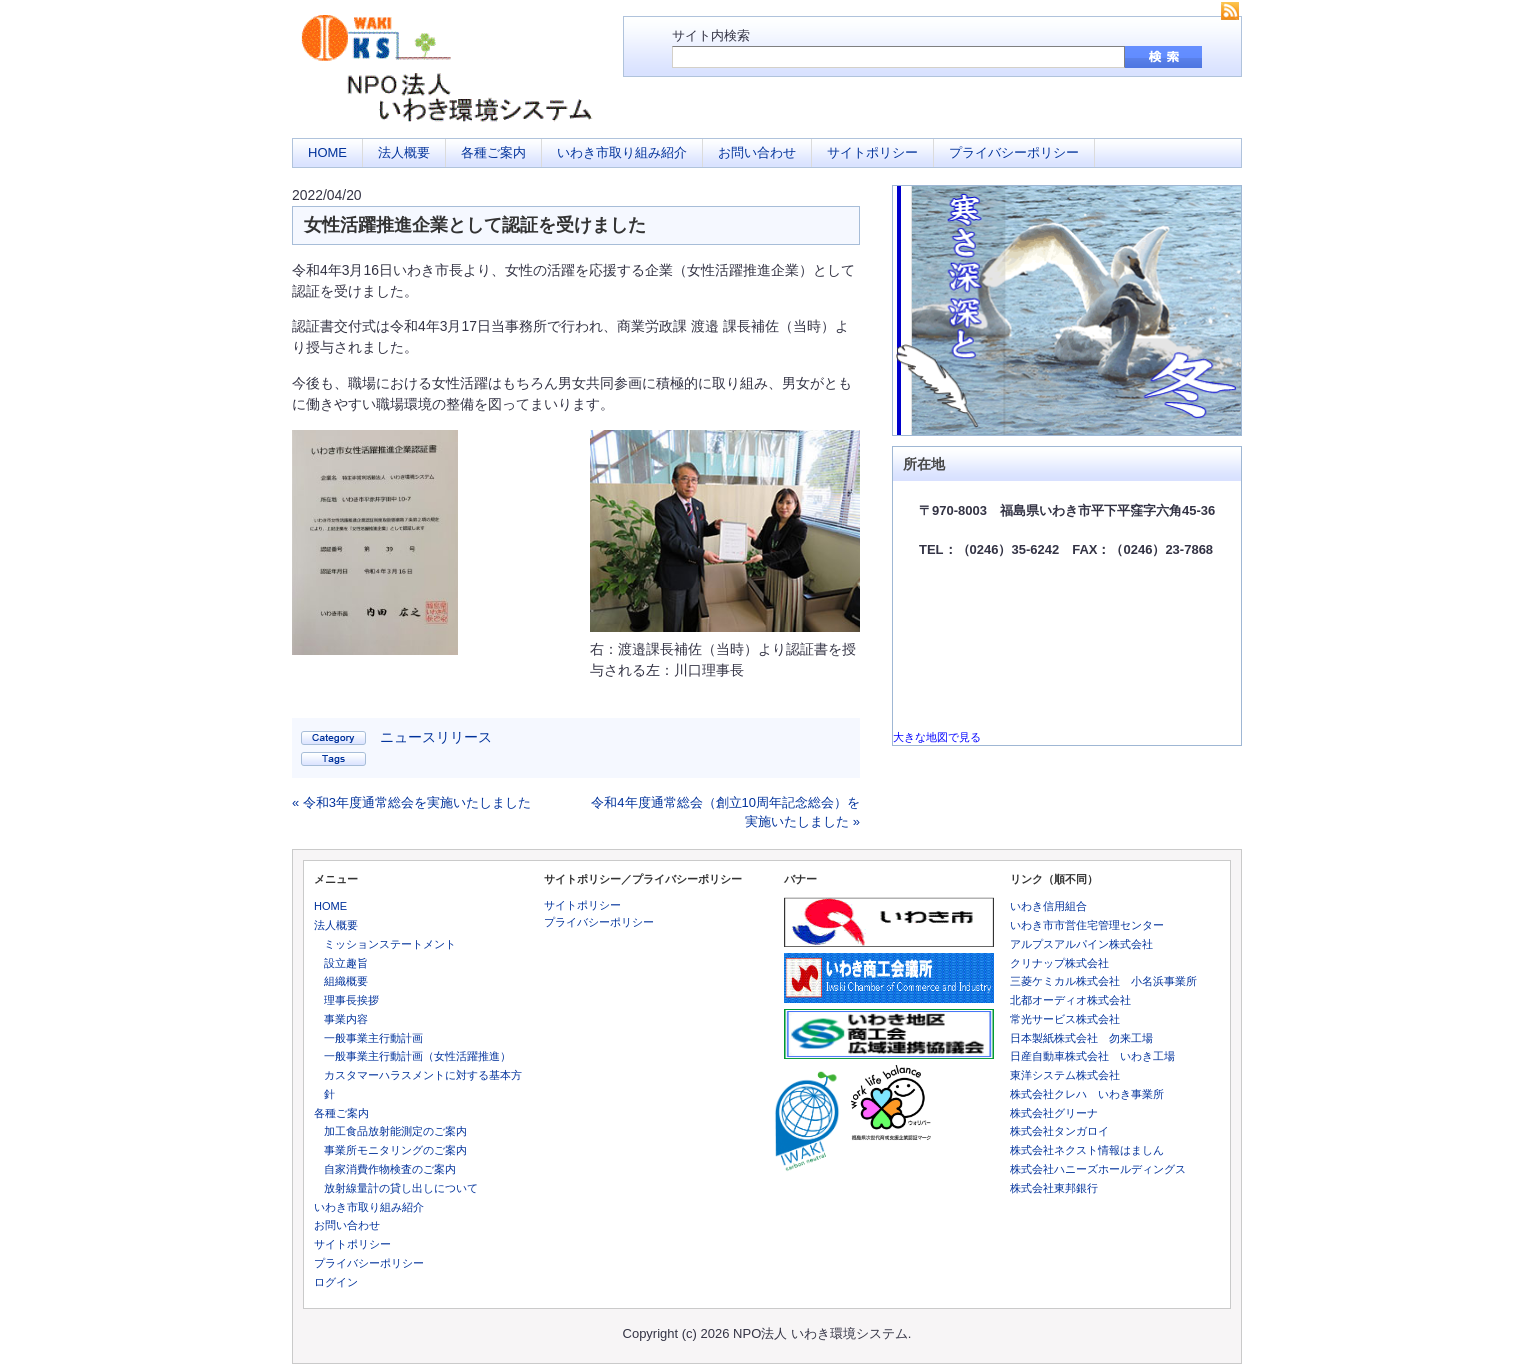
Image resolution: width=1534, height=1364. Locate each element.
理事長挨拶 (351, 1000)
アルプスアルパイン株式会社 (1081, 944)
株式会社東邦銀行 (1054, 1188)
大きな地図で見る (937, 737)
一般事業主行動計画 (373, 1038)
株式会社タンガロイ (1059, 1131)
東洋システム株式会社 (1065, 1075)
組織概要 (346, 981)
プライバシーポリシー (1014, 152)
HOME (327, 152)
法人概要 (404, 152)
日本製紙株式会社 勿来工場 (1081, 1038)
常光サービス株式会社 (1065, 1019)
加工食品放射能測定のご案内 (395, 1131)
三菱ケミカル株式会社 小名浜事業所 (1103, 981)
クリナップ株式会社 (1059, 963)
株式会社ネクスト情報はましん (1087, 1150)
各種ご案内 (493, 152)
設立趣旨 (346, 963)
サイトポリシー (872, 152)
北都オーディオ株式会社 (1070, 1000)
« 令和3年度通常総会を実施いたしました (411, 802)
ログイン (336, 1282)
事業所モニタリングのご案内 (395, 1150)
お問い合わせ (757, 152)
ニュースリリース (436, 737)
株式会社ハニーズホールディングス (1098, 1169)
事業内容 (346, 1019)
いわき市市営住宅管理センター (1087, 925)
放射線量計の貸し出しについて (401, 1188)
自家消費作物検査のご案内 (390, 1169)
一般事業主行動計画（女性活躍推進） (417, 1056)
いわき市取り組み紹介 (622, 152)
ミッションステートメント (390, 944)
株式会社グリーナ (1054, 1113)
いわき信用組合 (1048, 906)
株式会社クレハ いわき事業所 (1087, 1094)
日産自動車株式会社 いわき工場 (1092, 1056)
